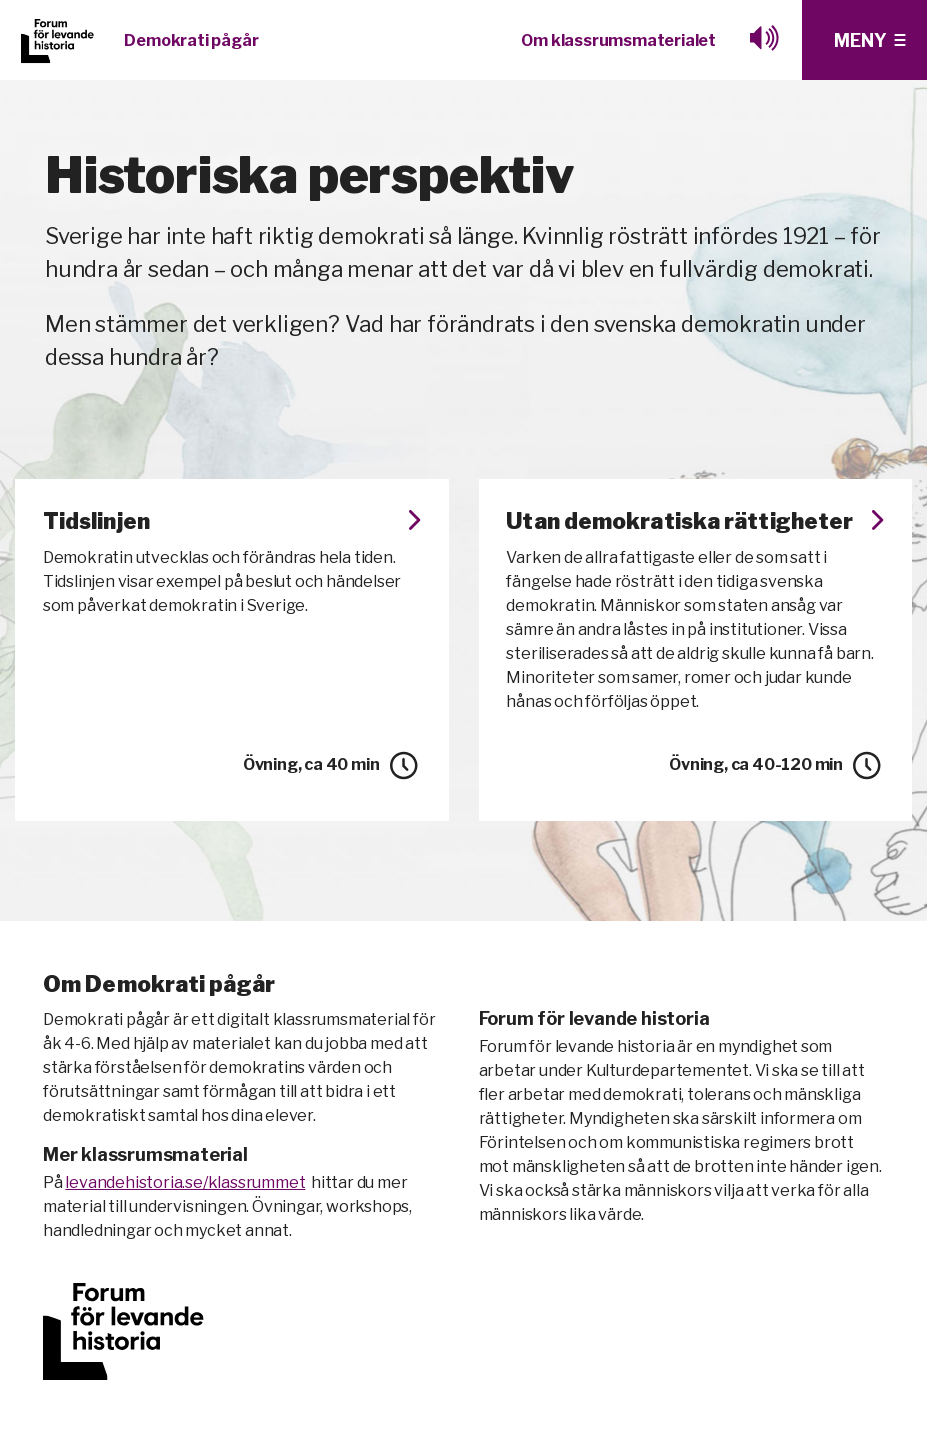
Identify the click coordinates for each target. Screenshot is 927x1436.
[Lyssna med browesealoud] (765, 40)
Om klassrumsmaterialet (618, 40)
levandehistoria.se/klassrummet (185, 1210)
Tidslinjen (232, 523)
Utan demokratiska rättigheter (696, 536)
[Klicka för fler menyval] (864, 40)
